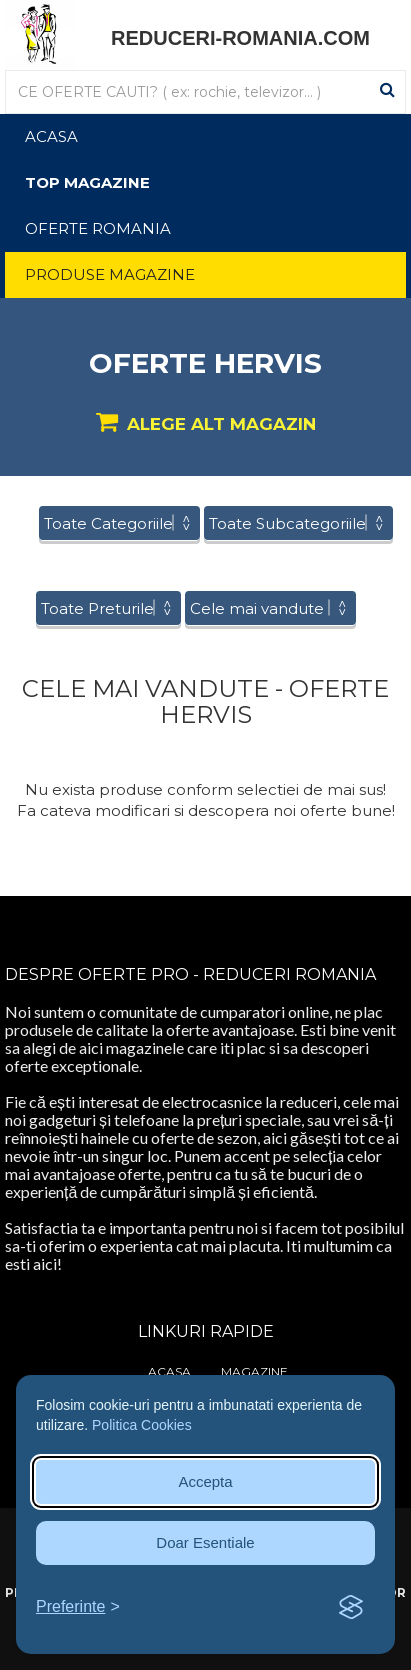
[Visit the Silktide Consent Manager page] (351, 1608)
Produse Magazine (110, 274)
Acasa (51, 136)
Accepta (205, 1481)
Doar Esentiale (205, 1542)
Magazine (254, 1371)
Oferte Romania (98, 228)
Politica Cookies (142, 1425)
